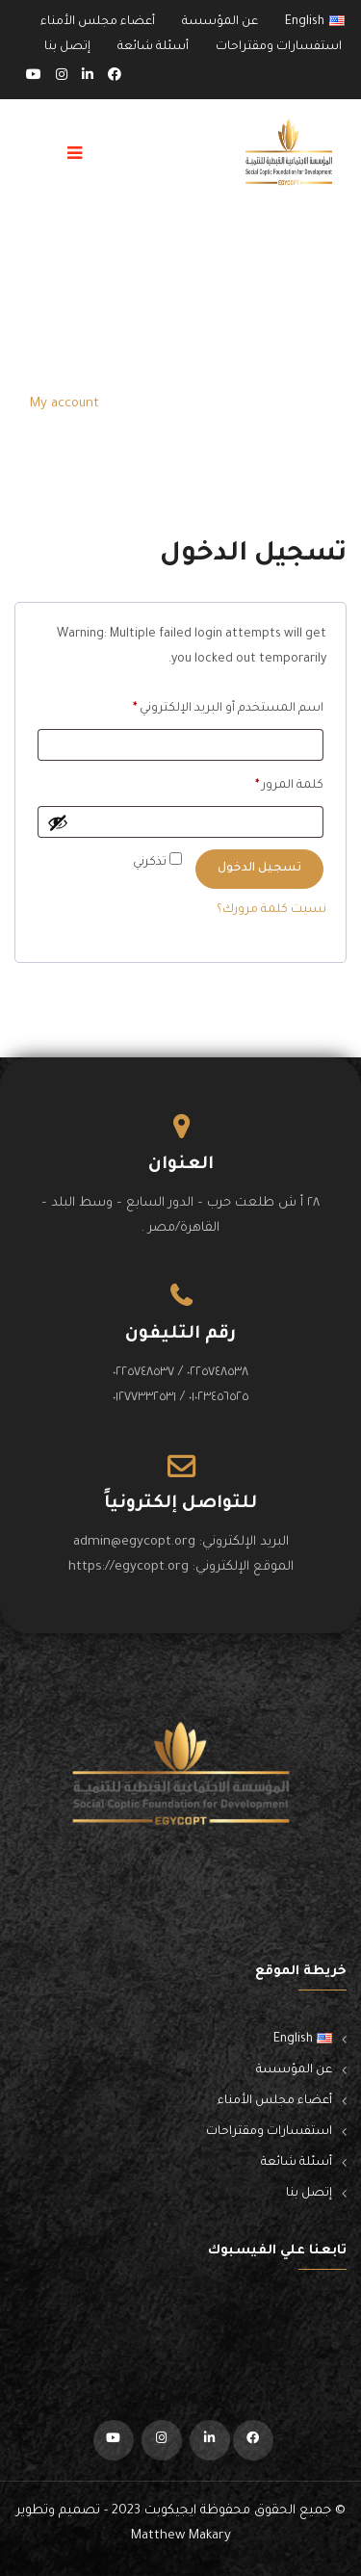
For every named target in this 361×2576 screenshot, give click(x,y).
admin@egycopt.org (134, 1542)
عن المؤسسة (220, 22)
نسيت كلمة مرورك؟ (271, 910)
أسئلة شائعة (153, 47)
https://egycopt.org (128, 1567)
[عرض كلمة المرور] (57, 822)
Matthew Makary (181, 2536)
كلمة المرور (268, 782)
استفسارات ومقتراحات (279, 47)
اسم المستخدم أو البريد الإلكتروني (207, 705)
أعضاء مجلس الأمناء (97, 22)
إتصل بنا (67, 47)
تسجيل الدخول (259, 868)
